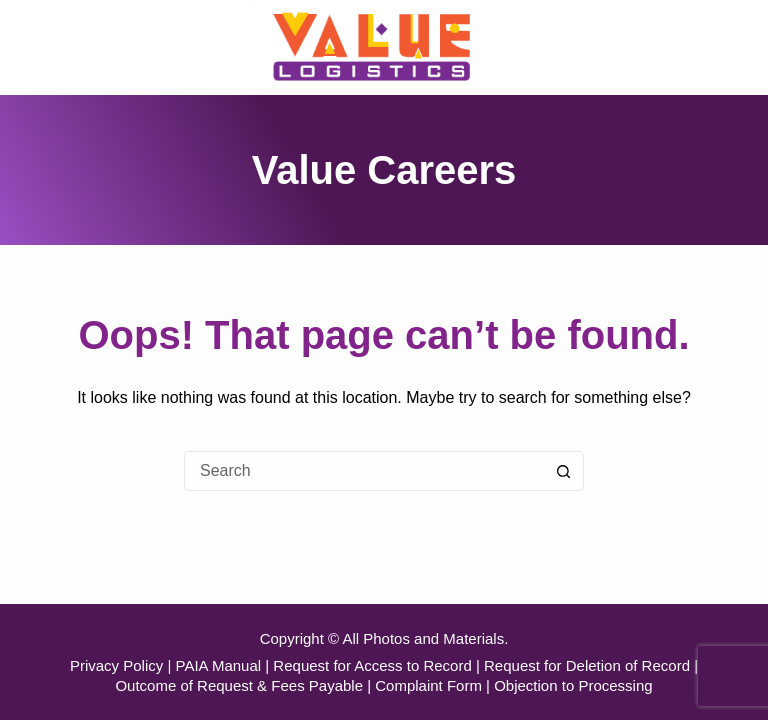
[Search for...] (364, 471)
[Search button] (564, 471)
